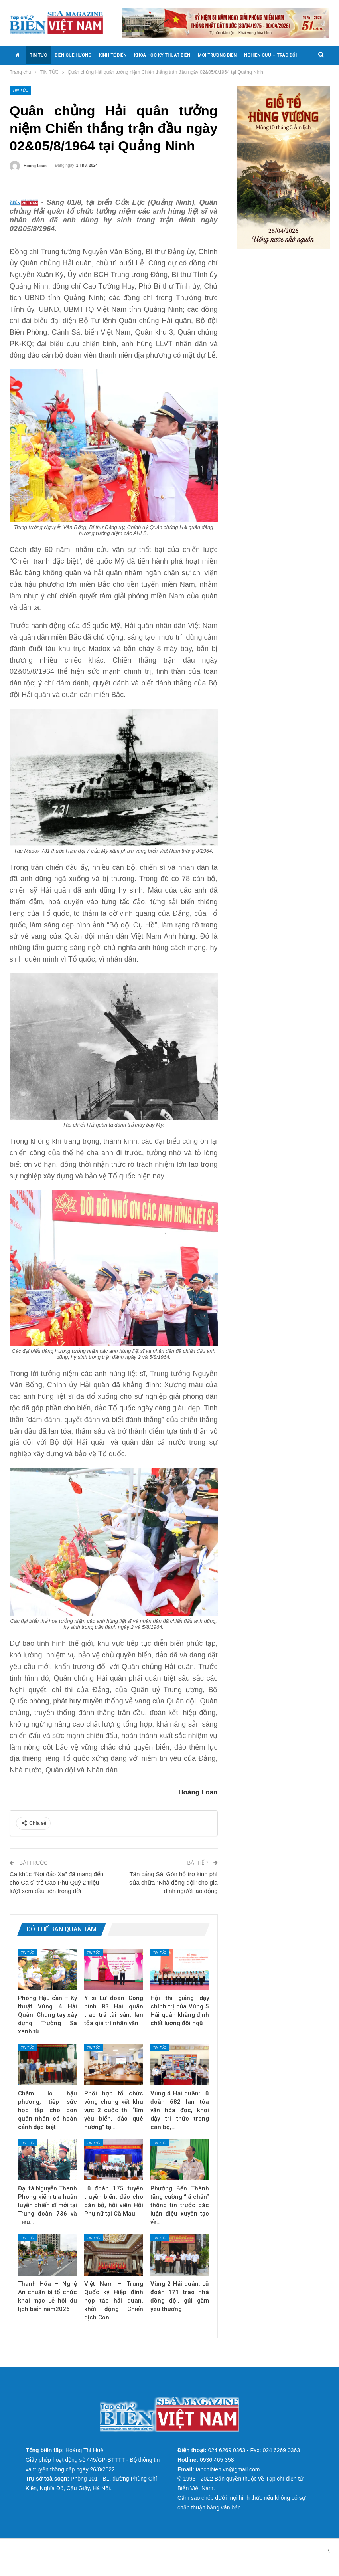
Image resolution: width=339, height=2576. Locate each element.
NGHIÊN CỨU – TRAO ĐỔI (270, 55)
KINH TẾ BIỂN (112, 55)
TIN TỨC (38, 55)
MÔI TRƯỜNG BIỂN (217, 55)
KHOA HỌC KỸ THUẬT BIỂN (162, 55)
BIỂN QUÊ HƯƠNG (73, 55)
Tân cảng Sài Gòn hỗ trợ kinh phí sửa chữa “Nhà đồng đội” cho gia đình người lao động (173, 1895)
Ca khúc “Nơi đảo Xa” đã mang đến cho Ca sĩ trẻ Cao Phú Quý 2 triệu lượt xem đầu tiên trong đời (56, 1895)
